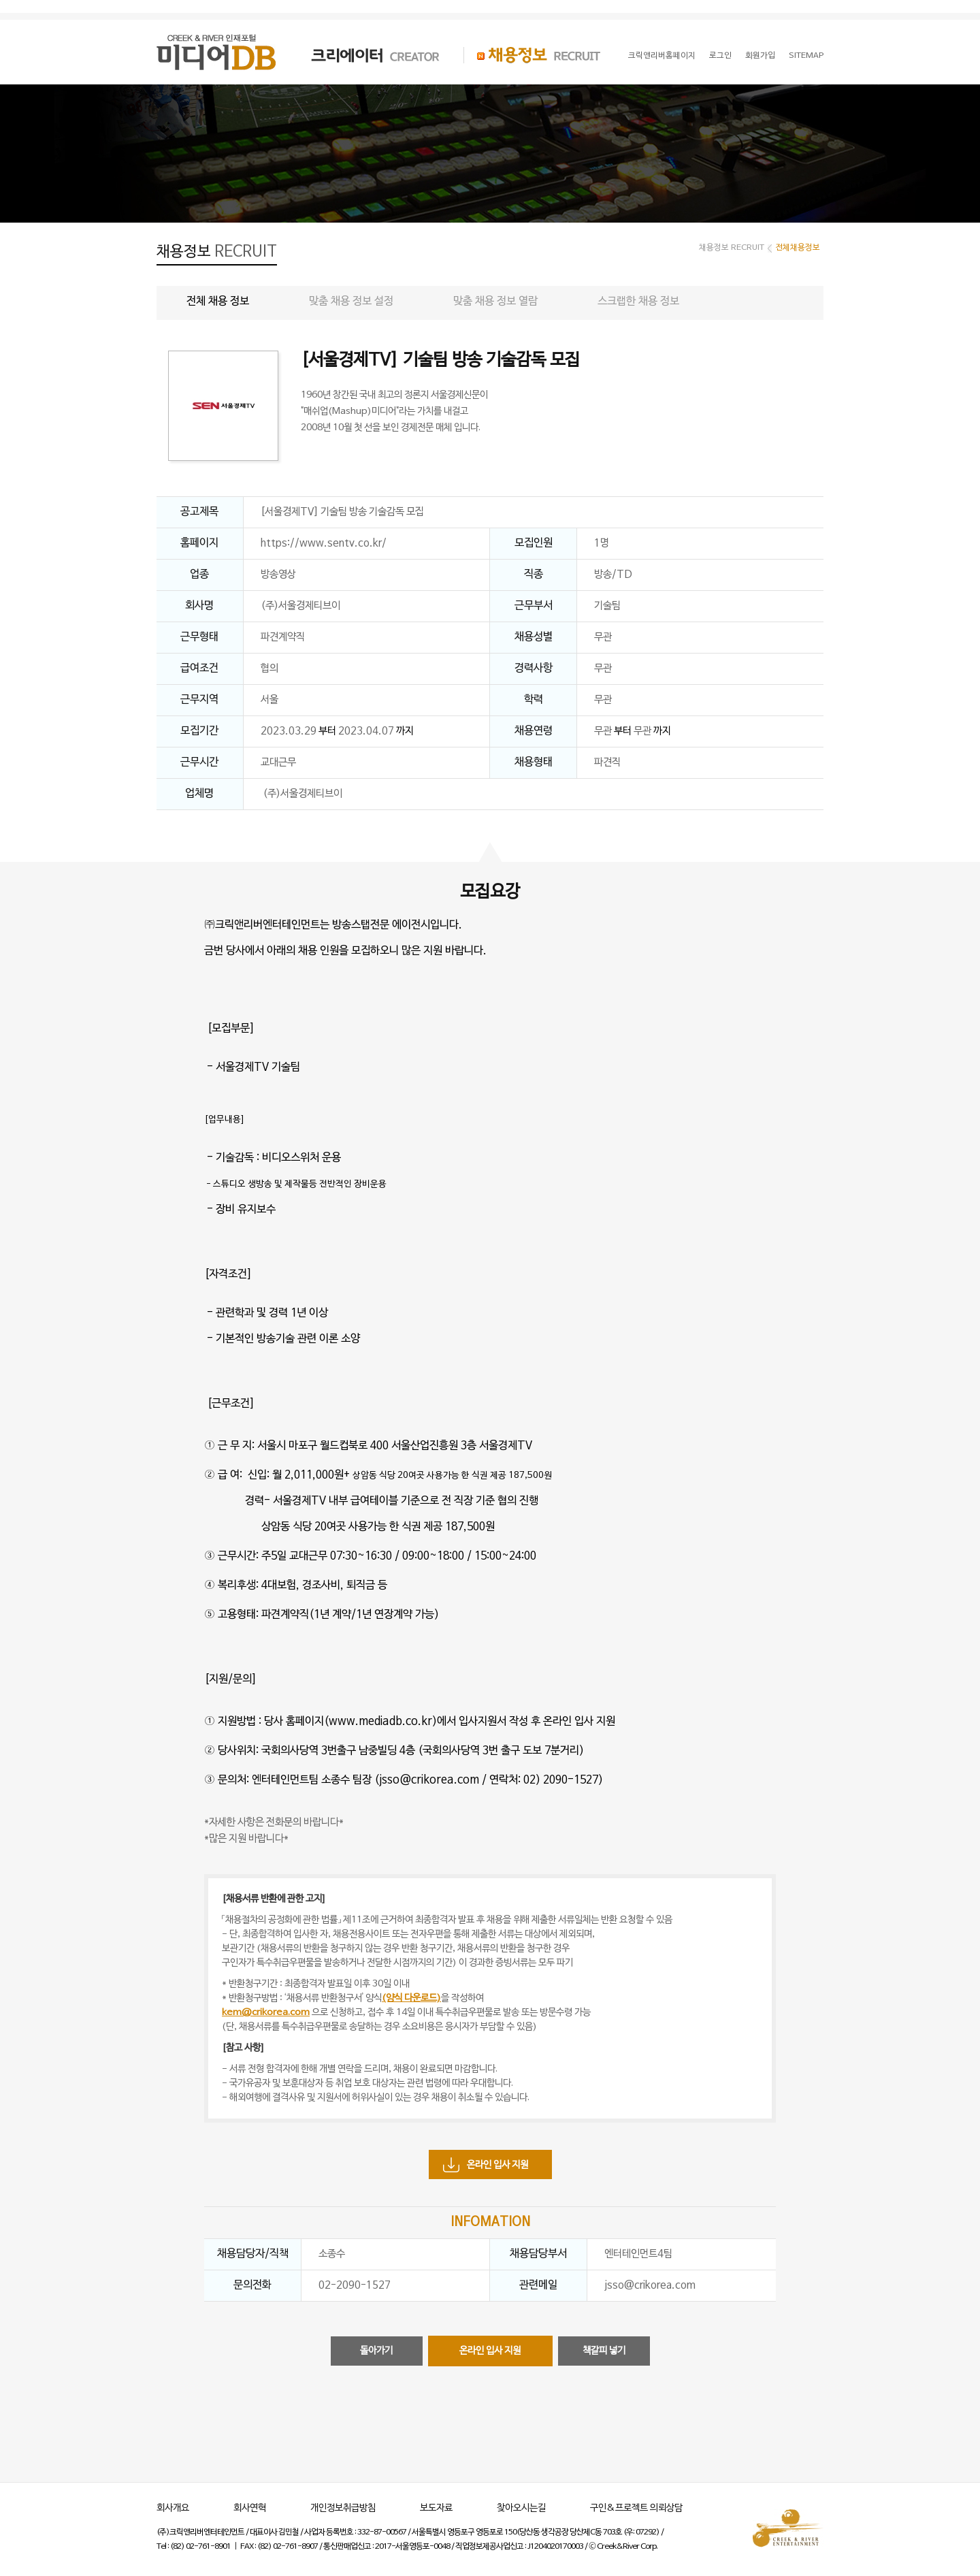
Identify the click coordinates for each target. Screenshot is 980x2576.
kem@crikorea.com (266, 2013)
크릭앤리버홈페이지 (662, 56)
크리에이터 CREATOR (363, 55)
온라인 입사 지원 (497, 2165)
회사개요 (173, 2508)
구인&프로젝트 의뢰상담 (636, 2508)
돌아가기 (376, 2351)
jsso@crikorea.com (650, 2285)
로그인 (720, 56)
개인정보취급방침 (343, 2508)
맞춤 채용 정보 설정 (351, 301)
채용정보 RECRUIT (532, 55)
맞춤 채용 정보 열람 (495, 301)
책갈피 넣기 (604, 2351)
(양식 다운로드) (411, 1998)
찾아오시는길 (521, 2508)
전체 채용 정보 (217, 301)
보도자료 (436, 2508)
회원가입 (760, 56)
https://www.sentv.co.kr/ (324, 543)
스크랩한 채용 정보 (638, 301)
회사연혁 (249, 2508)
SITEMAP (806, 56)
